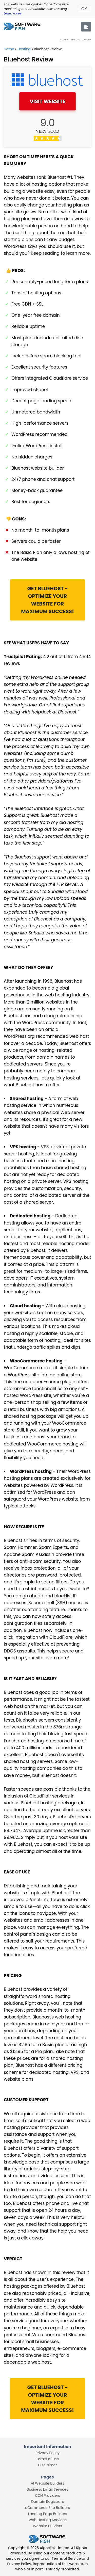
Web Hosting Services (47, 2519)
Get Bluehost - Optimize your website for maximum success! (47, 600)
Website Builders (47, 2526)
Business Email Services (47, 2489)
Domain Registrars (47, 2501)
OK (84, 9)
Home (9, 49)
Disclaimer (47, 2465)
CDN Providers (47, 2495)
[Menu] (86, 26)
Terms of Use (47, 2458)
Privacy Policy (47, 2452)
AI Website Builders (47, 2483)
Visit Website (47, 101)
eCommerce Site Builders (47, 2507)
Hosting (23, 49)
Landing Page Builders (47, 2513)
